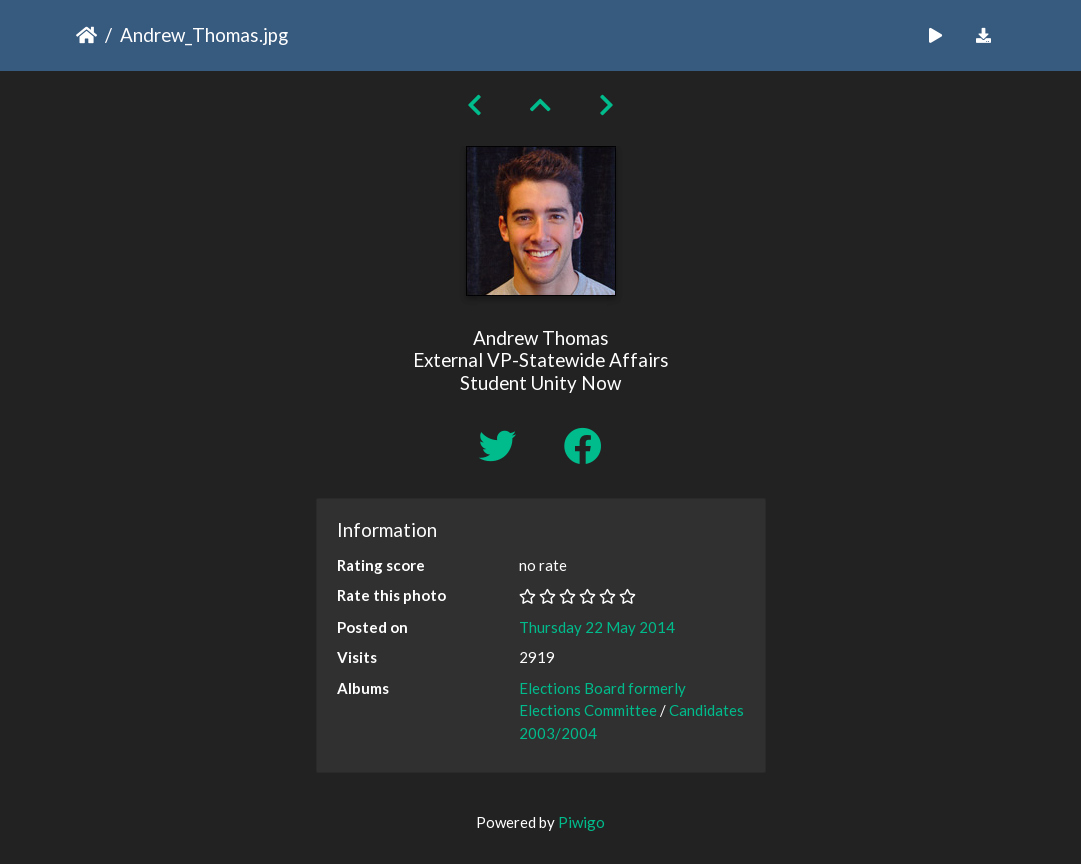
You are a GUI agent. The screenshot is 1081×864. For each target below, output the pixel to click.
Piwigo (581, 822)
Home (86, 35)
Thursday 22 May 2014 (597, 627)
